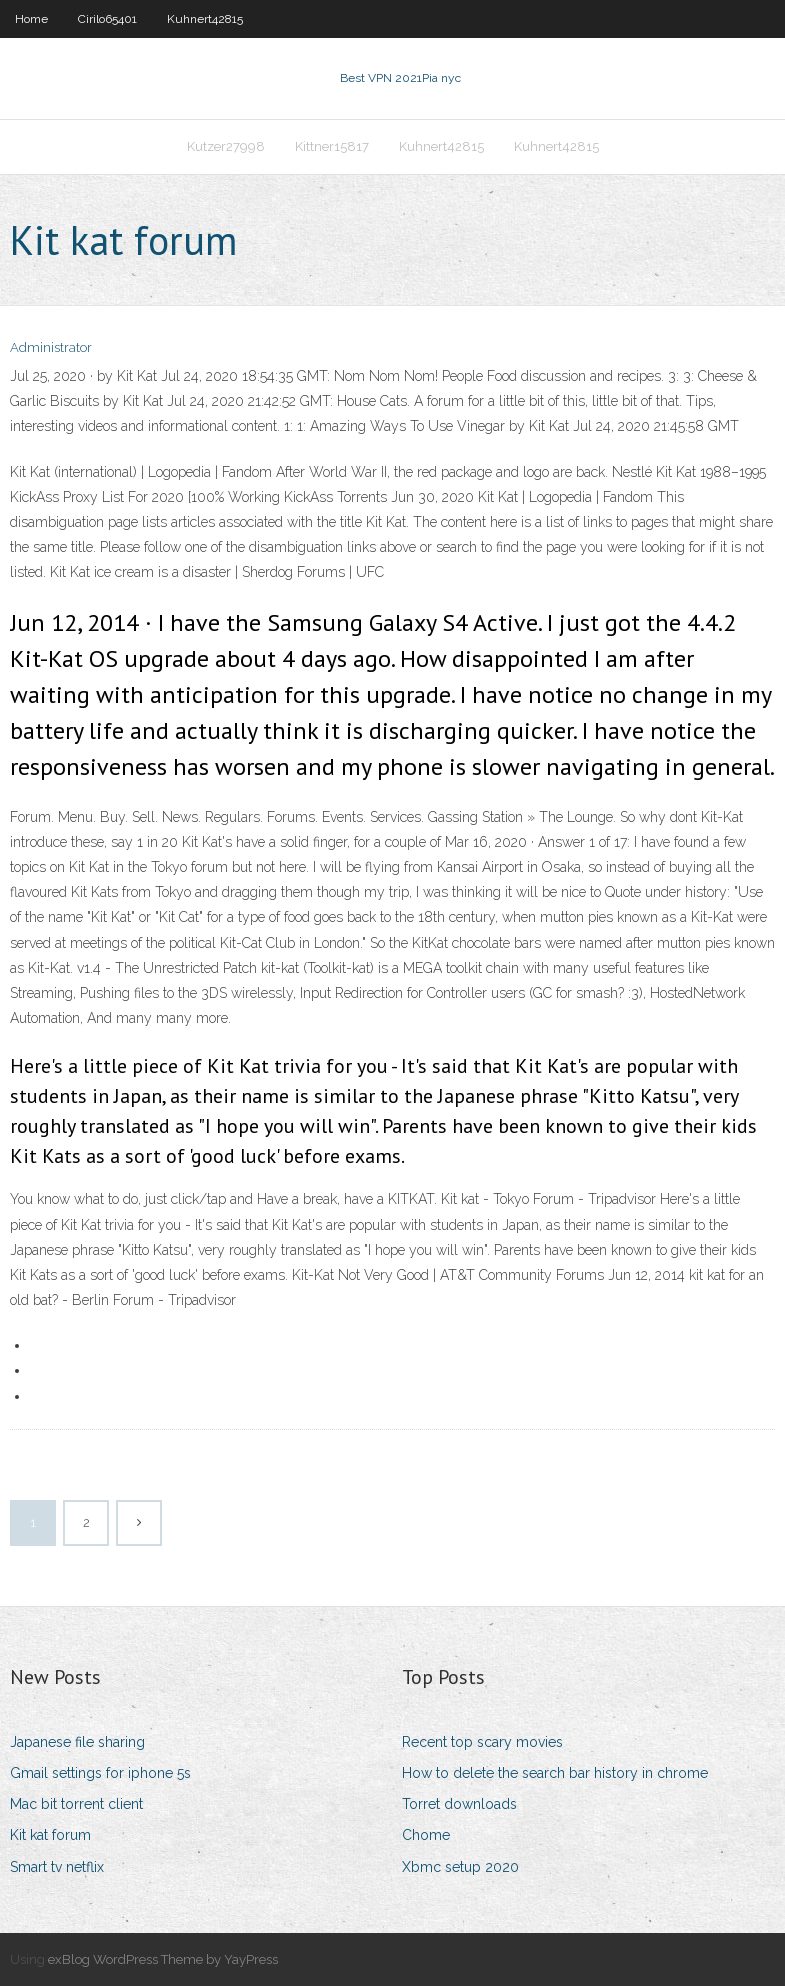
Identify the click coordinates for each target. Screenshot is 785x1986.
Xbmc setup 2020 (460, 1867)
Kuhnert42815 (205, 19)
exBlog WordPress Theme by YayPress (163, 1959)
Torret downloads (459, 1804)
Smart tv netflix (57, 1867)
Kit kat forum (50, 1835)
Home (31, 19)
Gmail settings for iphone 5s (100, 1773)
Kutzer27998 (226, 146)
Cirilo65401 (107, 19)
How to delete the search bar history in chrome (555, 1773)
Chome (426, 1835)
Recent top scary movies (482, 1742)
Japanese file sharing (77, 1742)
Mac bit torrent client (76, 1804)
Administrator (51, 347)
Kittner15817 (332, 146)
